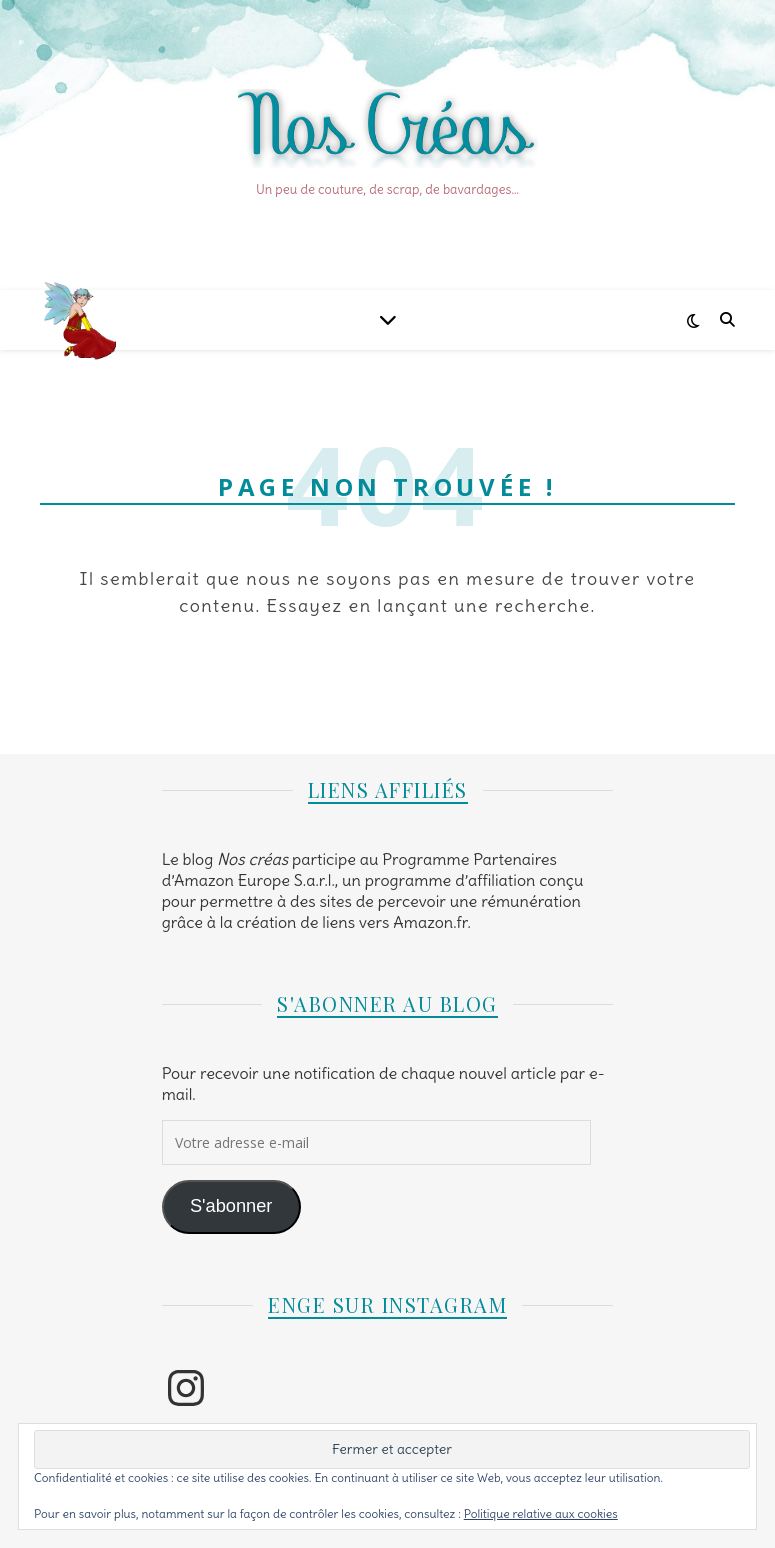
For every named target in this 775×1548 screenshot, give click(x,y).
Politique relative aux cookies (541, 1513)
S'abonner (231, 1206)
